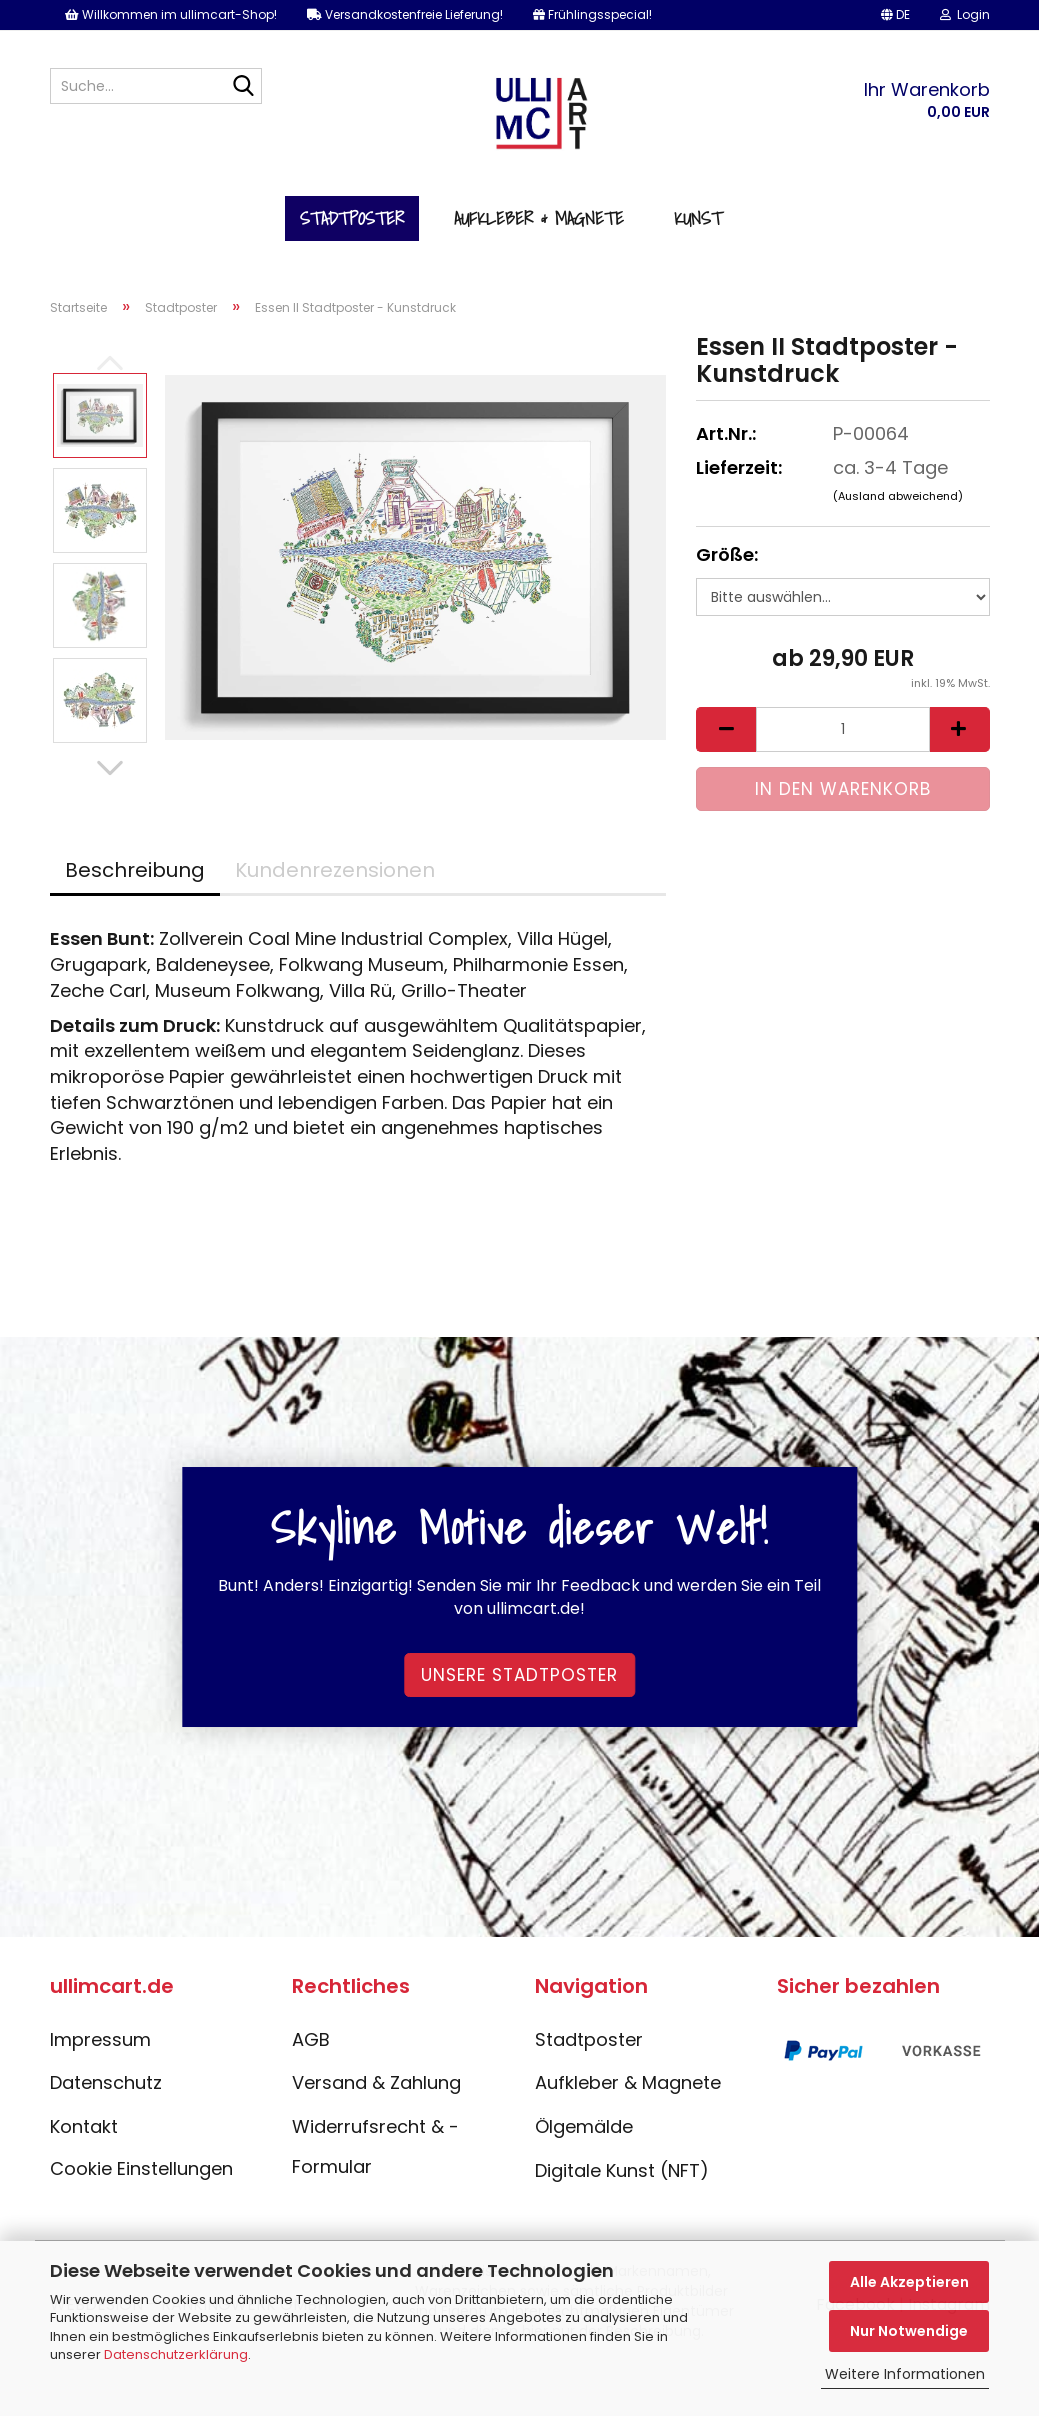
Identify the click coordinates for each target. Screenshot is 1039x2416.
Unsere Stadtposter (519, 1675)
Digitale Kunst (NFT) (622, 2170)
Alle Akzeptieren (909, 2282)
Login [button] (965, 14)
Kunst (698, 218)
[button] (895, 15)
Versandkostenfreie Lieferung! (405, 14)
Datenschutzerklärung (176, 2354)
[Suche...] (243, 87)
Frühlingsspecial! (592, 14)
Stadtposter (352, 218)
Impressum (100, 2039)
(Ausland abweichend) (898, 496)
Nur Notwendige (909, 2331)
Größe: (727, 554)
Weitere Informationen (905, 2374)
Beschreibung (135, 870)
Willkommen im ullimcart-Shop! (171, 14)
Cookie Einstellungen (141, 2168)
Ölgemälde (584, 2126)
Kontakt (84, 2126)
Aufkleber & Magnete (539, 218)
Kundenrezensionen (335, 870)
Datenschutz (106, 2082)
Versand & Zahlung (376, 2082)
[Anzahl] (842, 729)
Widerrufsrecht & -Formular (375, 2146)
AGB (311, 2039)
